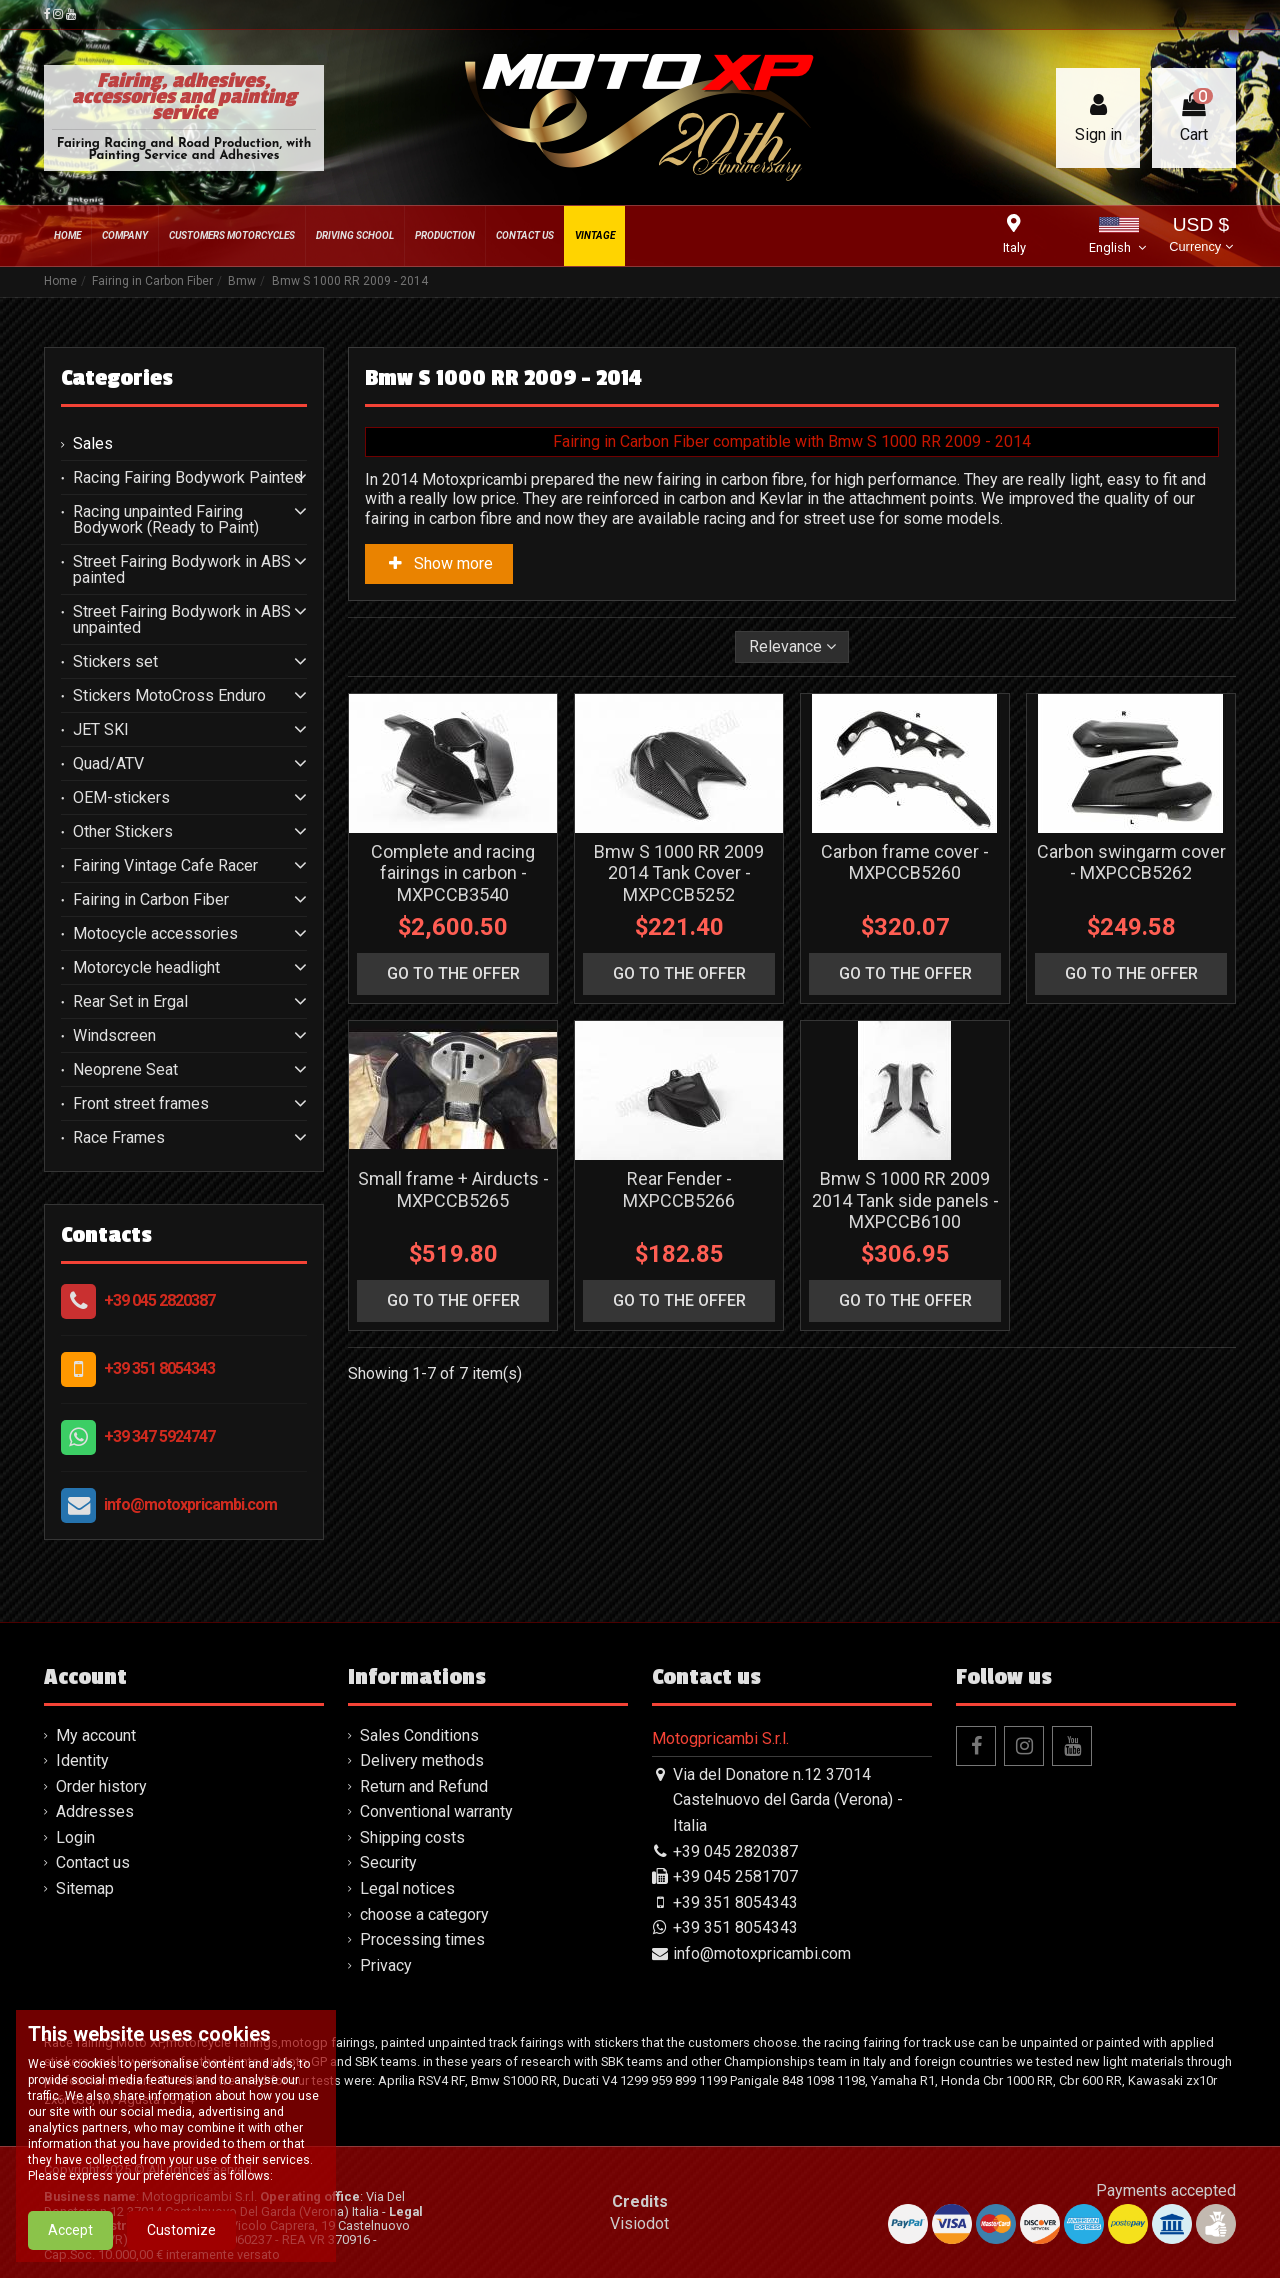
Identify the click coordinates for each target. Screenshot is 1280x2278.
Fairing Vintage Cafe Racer (165, 866)
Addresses (95, 1811)
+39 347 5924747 (159, 1436)
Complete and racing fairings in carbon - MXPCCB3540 (453, 873)
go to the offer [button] (453, 973)
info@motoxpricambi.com (190, 1504)
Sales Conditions (419, 1735)
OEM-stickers (121, 798)
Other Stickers (123, 832)
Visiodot (639, 2223)
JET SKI (101, 730)
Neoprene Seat (125, 1070)
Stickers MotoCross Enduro (169, 696)
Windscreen (114, 1036)
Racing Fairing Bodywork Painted (188, 478)
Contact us (93, 1862)
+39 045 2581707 (735, 1876)
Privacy (386, 1965)
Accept (70, 2239)
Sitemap (85, 1888)
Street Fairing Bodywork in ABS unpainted (182, 620)
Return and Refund (424, 1786)
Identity (82, 1760)
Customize (181, 2239)
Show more (439, 563)
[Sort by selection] (792, 647)
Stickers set (115, 662)
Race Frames (119, 1138)
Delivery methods (422, 1760)
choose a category (424, 1914)
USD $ (1200, 236)
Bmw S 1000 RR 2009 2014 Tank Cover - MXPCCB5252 (679, 873)
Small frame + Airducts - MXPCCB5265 (453, 1189)
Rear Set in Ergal (130, 1002)
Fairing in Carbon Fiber (151, 900)
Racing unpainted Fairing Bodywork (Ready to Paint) (166, 520)
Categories (117, 378)
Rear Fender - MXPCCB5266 (679, 1189)
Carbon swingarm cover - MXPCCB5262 (1131, 862)
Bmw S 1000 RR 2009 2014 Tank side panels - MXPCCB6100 (905, 1200)
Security (388, 1862)
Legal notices (407, 1888)
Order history (101, 1786)
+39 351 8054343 (159, 1368)
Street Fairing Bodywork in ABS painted (182, 570)
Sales (93, 444)
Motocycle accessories (155, 934)
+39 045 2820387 (159, 1300)
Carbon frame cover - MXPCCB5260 (905, 862)
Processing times (422, 1939)
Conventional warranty (436, 1811)
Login (75, 1837)
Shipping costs (412, 1837)
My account (96, 1735)
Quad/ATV (108, 764)
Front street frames (141, 1104)
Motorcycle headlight (146, 968)
